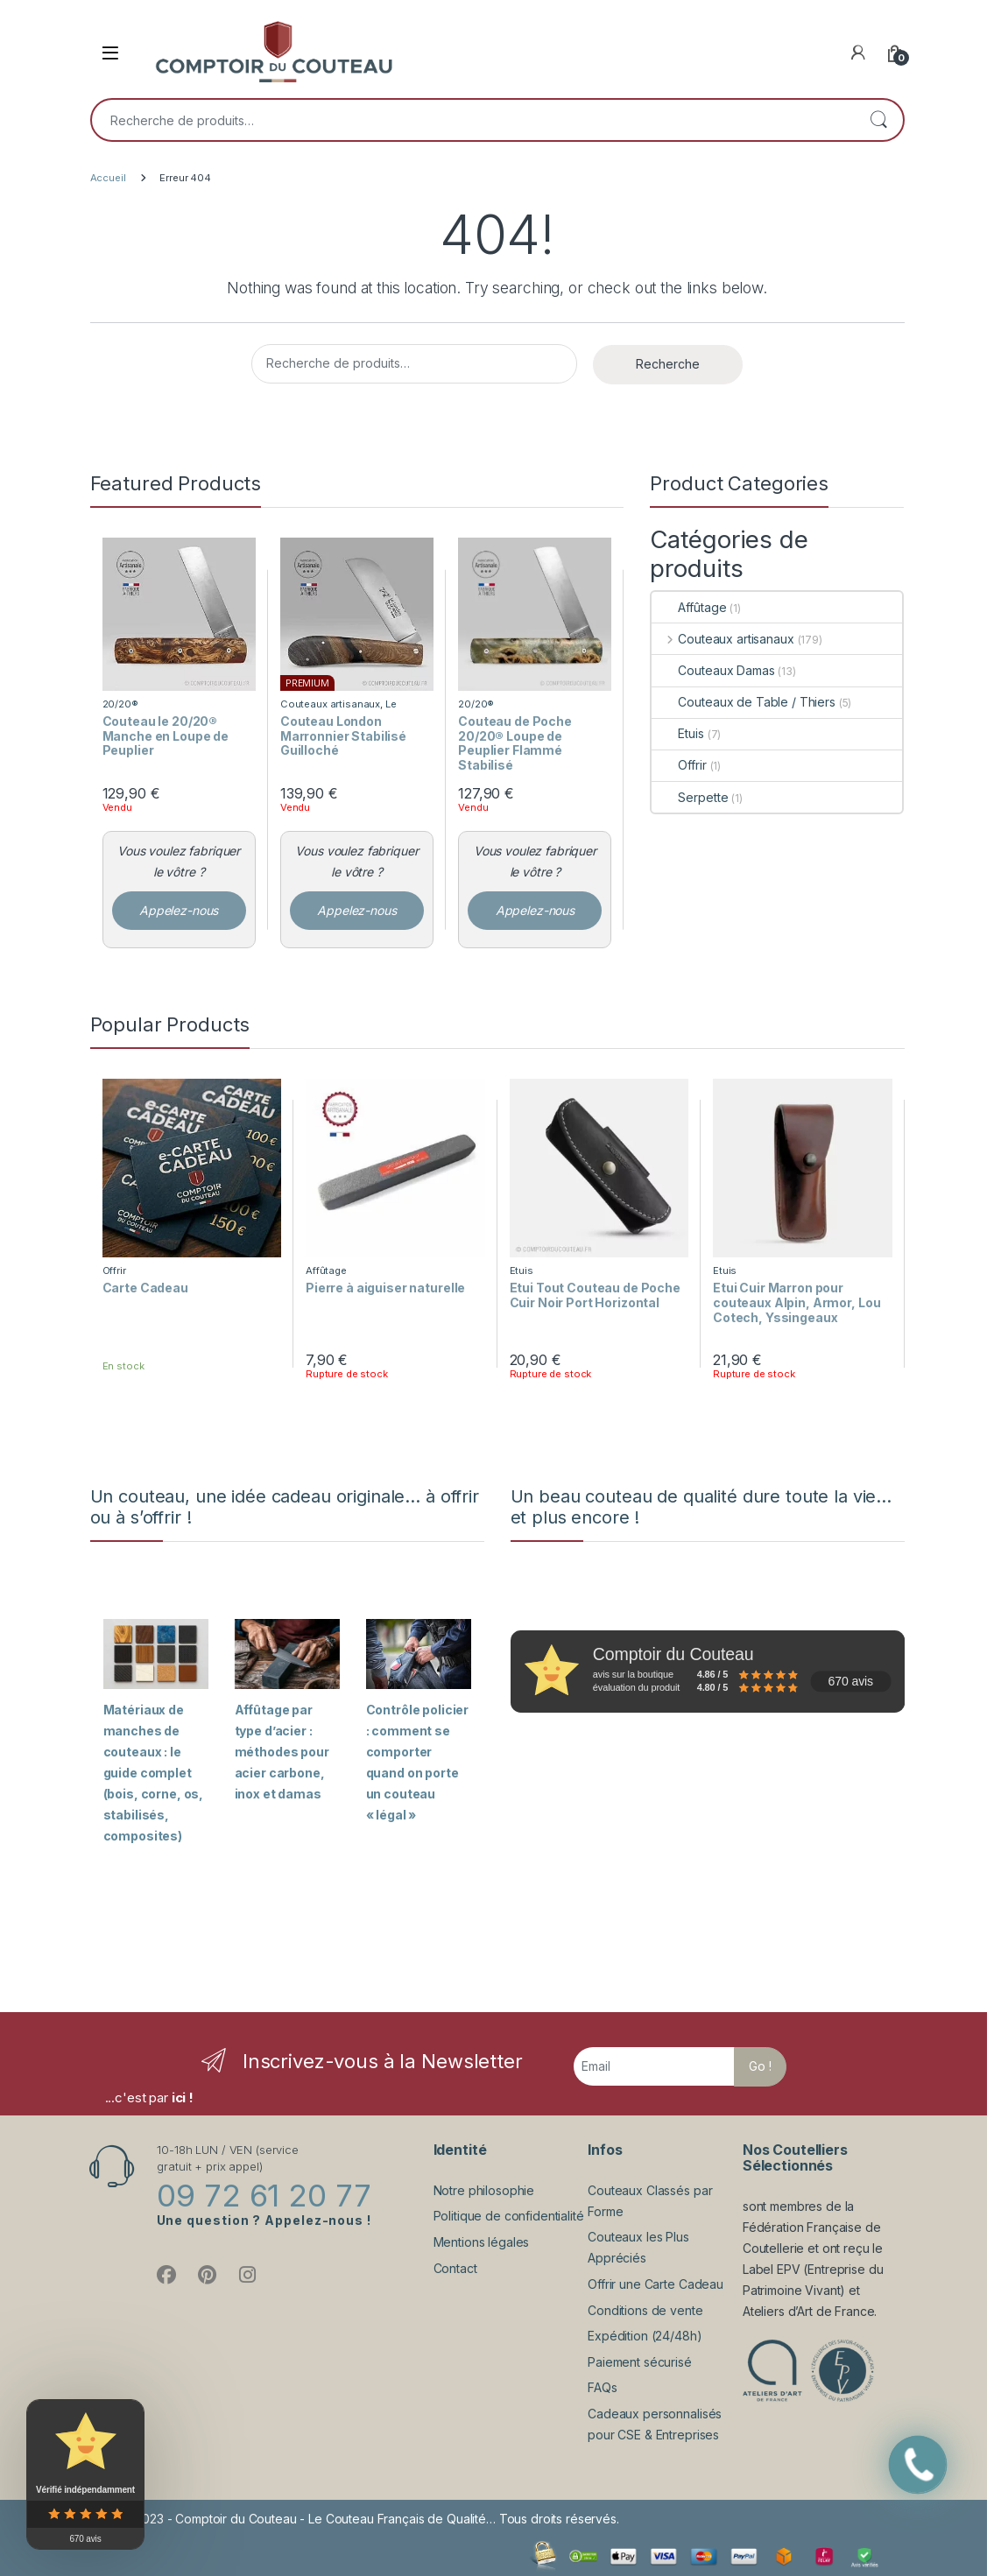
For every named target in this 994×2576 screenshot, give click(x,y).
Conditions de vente (645, 2310)
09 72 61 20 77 (263, 2195)
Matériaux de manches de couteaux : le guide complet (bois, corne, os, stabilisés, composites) (153, 1772)
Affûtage (689, 607)
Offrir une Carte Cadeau (655, 2284)
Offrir (679, 764)
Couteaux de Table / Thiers (743, 701)
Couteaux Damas (713, 670)
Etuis (677, 733)
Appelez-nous (178, 910)
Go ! (760, 2066)
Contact (455, 2268)
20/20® (120, 704)
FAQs (602, 2387)
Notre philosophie (484, 2190)
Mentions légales (482, 2242)
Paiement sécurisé (640, 2361)
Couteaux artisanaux (330, 704)
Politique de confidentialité (509, 2215)
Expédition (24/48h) (644, 2335)
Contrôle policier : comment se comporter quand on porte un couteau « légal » (417, 1762)
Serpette (690, 797)
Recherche (878, 120)
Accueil (108, 178)
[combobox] (473, 120)
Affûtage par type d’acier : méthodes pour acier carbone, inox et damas (282, 1751)
